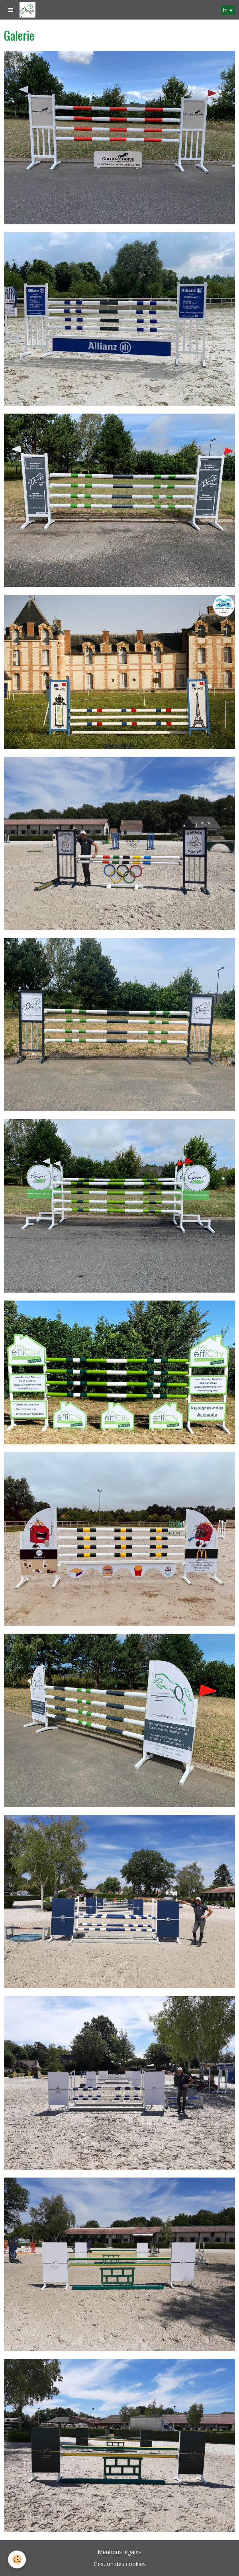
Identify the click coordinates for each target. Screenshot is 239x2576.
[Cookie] (17, 2559)
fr (225, 10)
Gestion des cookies (120, 2564)
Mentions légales (119, 2552)
